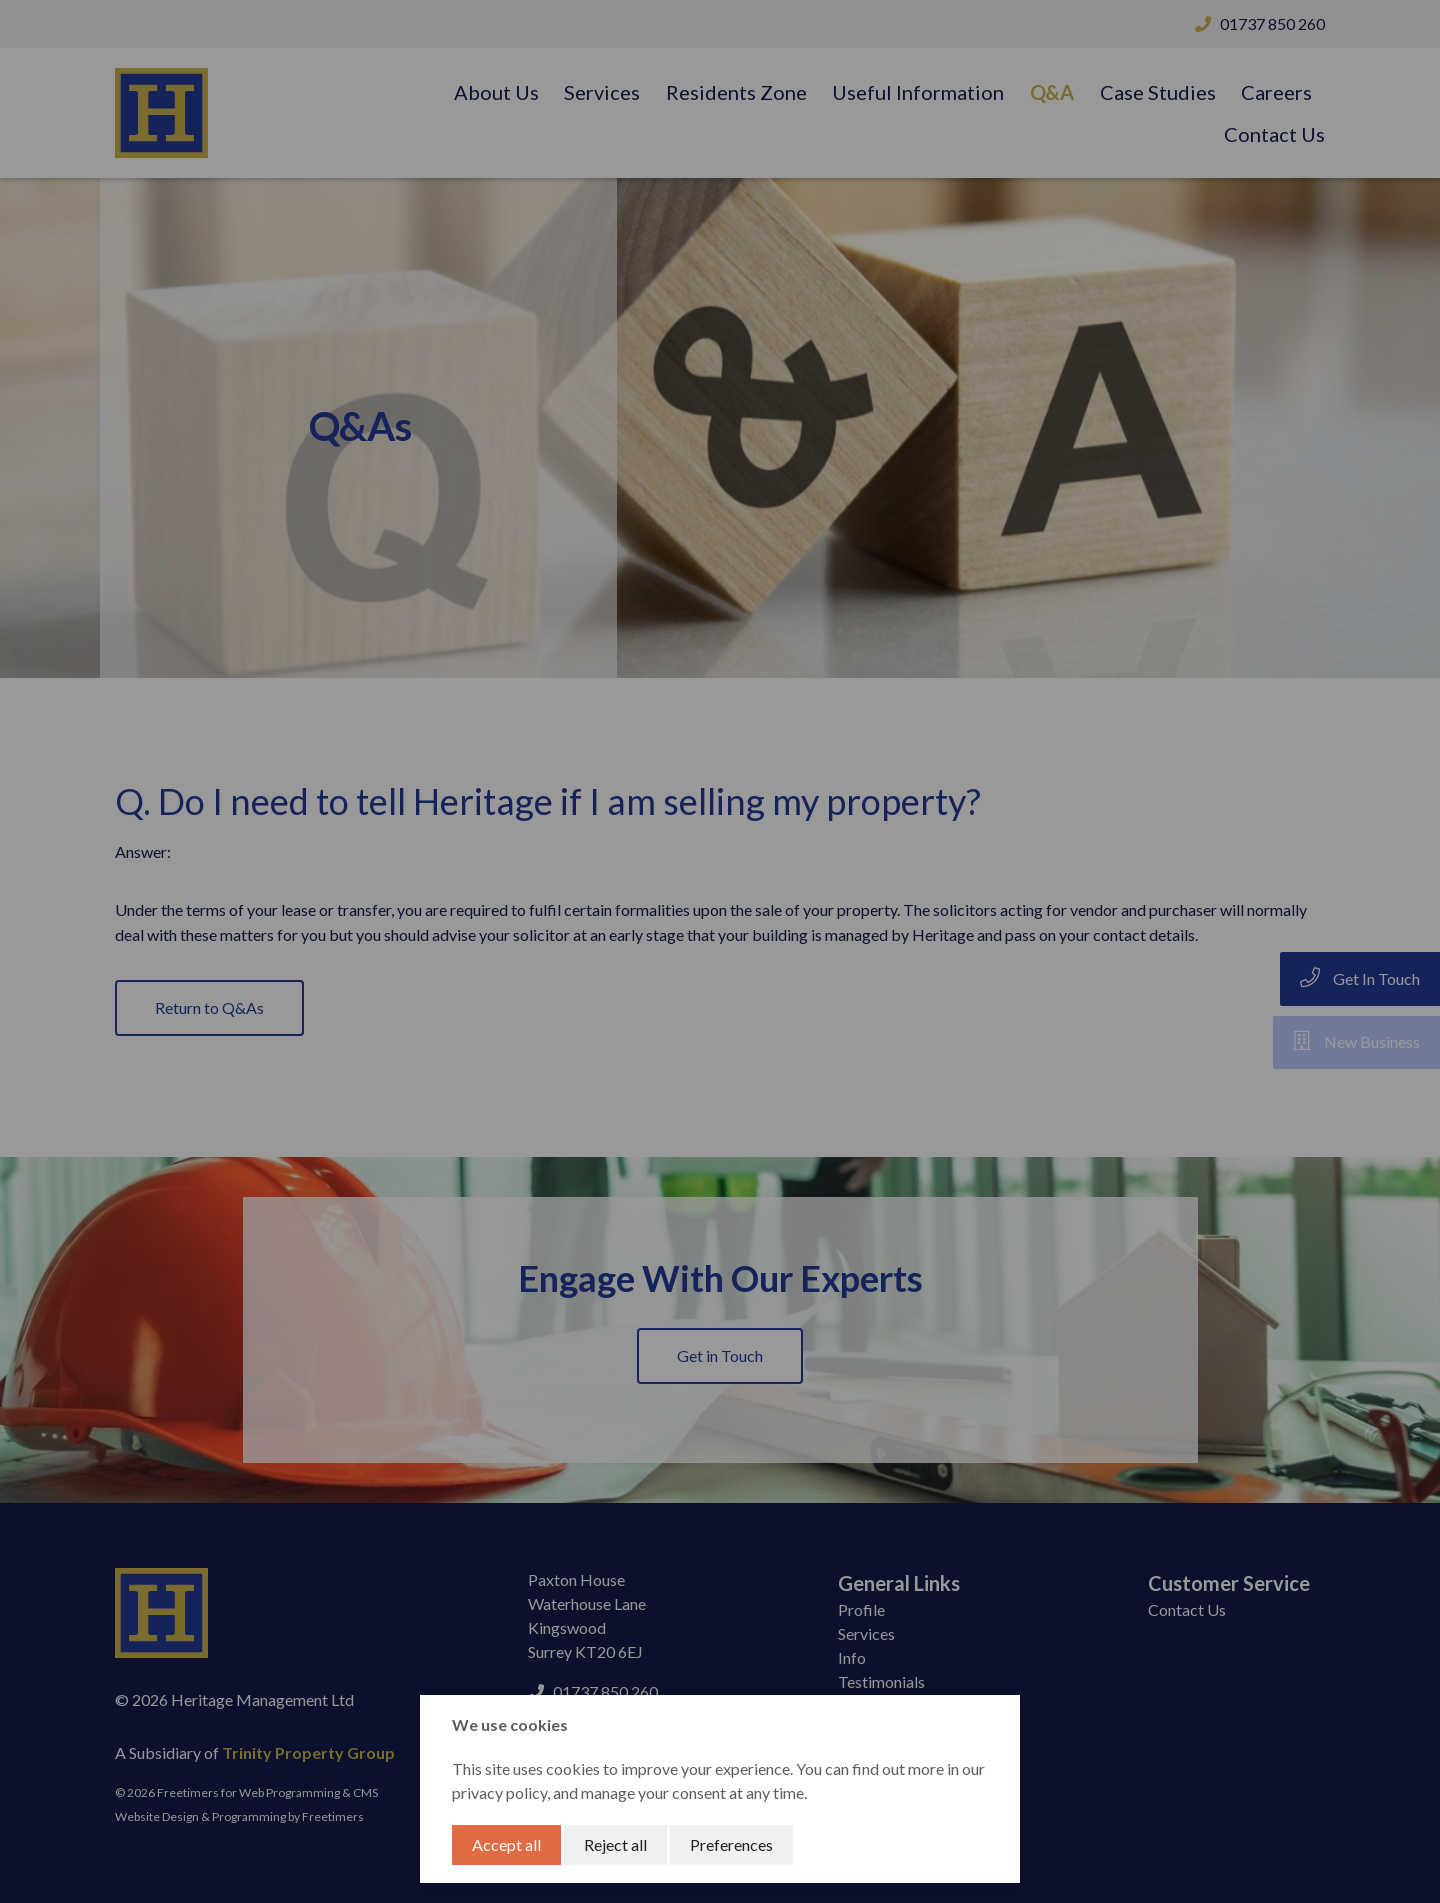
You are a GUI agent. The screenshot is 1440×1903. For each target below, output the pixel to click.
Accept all (506, 1844)
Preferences (731, 1844)
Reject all (615, 1844)
